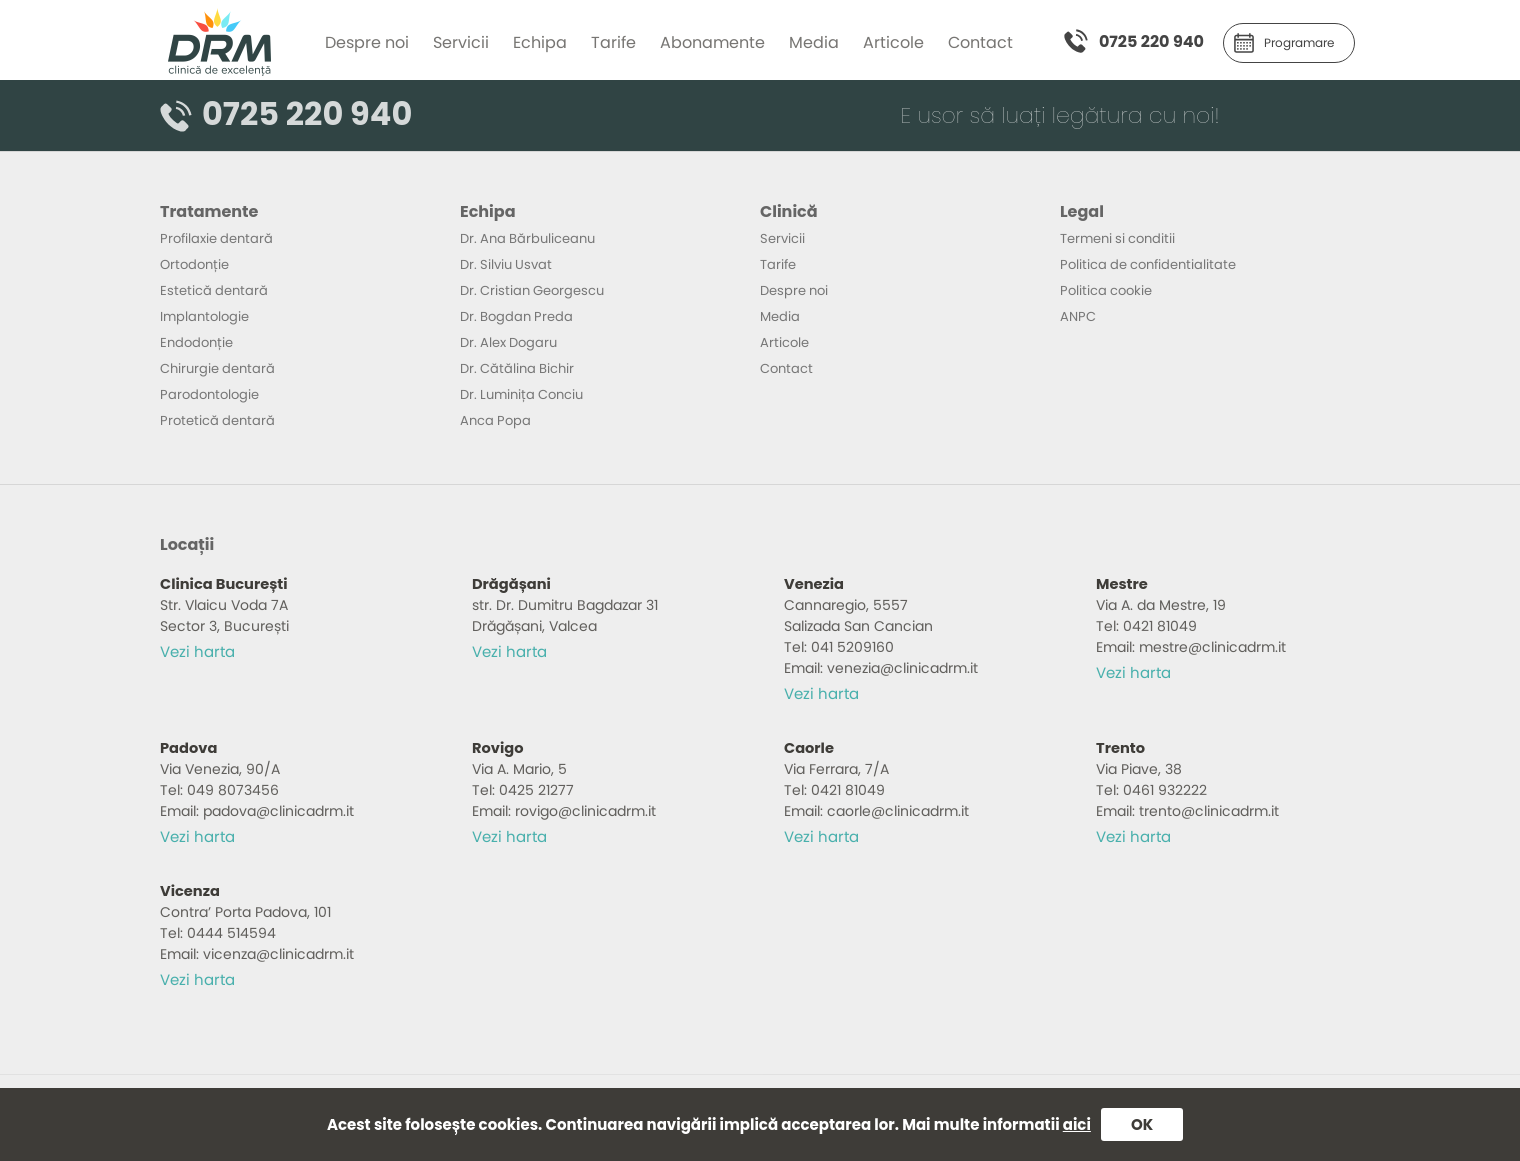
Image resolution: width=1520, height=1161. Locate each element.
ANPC (1078, 316)
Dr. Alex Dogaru (508, 342)
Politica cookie (1106, 290)
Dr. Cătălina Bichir (517, 368)
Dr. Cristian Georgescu (532, 290)
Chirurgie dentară (217, 368)
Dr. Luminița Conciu (521, 394)
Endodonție (196, 342)
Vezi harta (197, 651)
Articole (893, 42)
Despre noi (367, 42)
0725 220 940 (1151, 41)
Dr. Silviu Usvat (506, 264)
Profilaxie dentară (216, 238)
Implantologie (204, 316)
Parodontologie (209, 394)
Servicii (461, 42)
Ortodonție (194, 264)
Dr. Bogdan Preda (516, 316)
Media (814, 42)
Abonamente (712, 42)
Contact (980, 42)
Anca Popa (495, 420)
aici (1077, 1124)
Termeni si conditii (1117, 238)
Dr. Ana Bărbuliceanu (527, 238)
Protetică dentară (217, 420)
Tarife (613, 42)
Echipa (540, 42)
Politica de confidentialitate (1148, 264)
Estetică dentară (214, 290)
